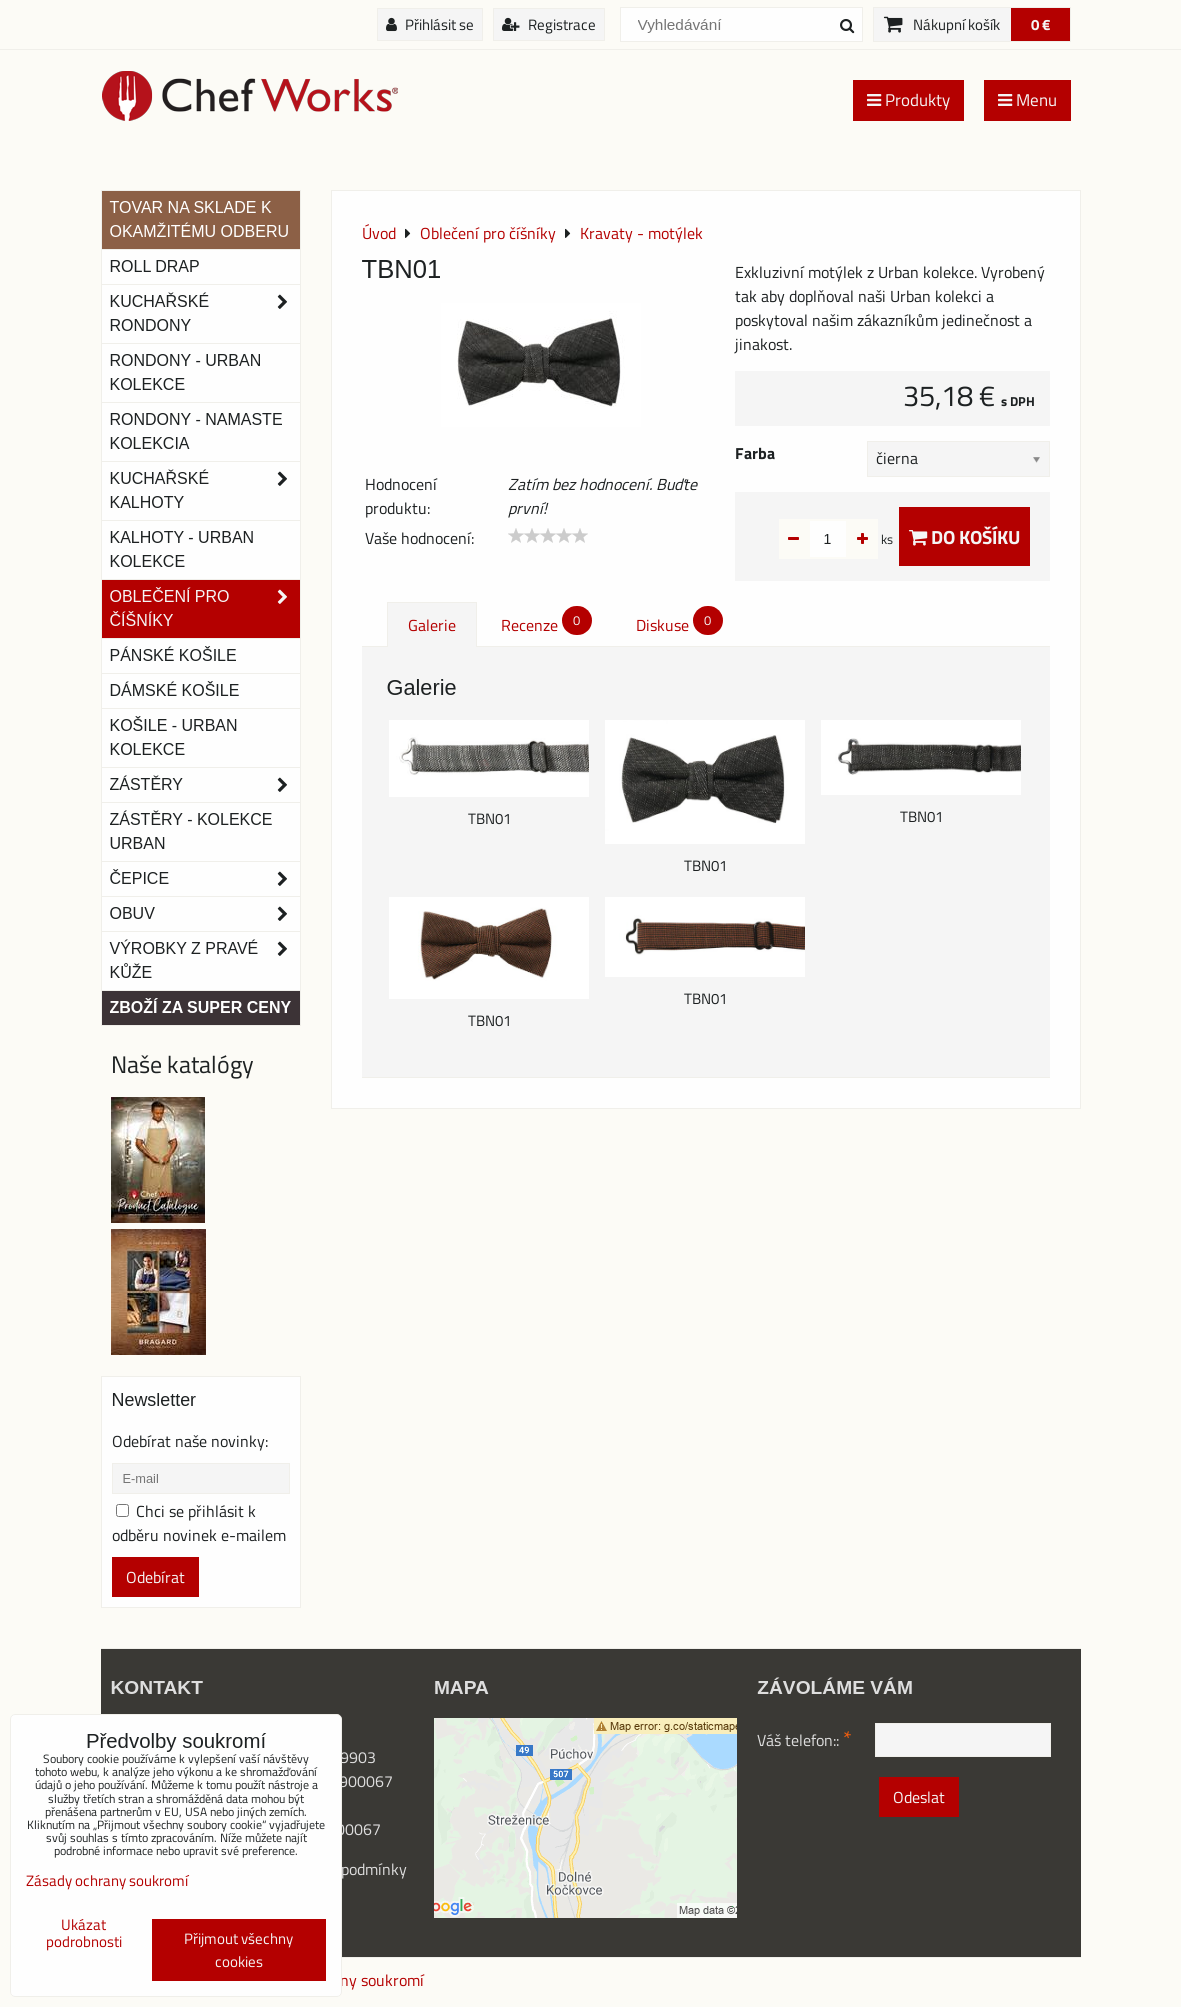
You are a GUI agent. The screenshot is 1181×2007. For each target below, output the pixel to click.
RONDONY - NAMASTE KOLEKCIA (196, 431)
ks (855, 539)
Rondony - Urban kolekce (186, 372)
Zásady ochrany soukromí (107, 1880)
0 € (1040, 24)
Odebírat (155, 1577)
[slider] (548, 536)
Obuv (205, 914)
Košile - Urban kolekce (174, 737)
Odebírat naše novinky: (190, 1441)
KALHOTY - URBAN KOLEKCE (182, 549)
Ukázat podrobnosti (84, 1933)
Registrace (549, 24)
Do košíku (964, 536)
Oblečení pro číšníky (205, 609)
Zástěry (205, 785)
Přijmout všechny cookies (238, 1950)
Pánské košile (173, 655)
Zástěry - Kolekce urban (191, 831)
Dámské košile (175, 690)
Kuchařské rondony (205, 314)
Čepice (205, 879)
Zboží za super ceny (201, 1007)
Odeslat (919, 1797)
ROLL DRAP (155, 266)
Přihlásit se (430, 24)
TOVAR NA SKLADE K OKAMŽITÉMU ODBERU (200, 219)
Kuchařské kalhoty (205, 491)
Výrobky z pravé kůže (205, 961)
